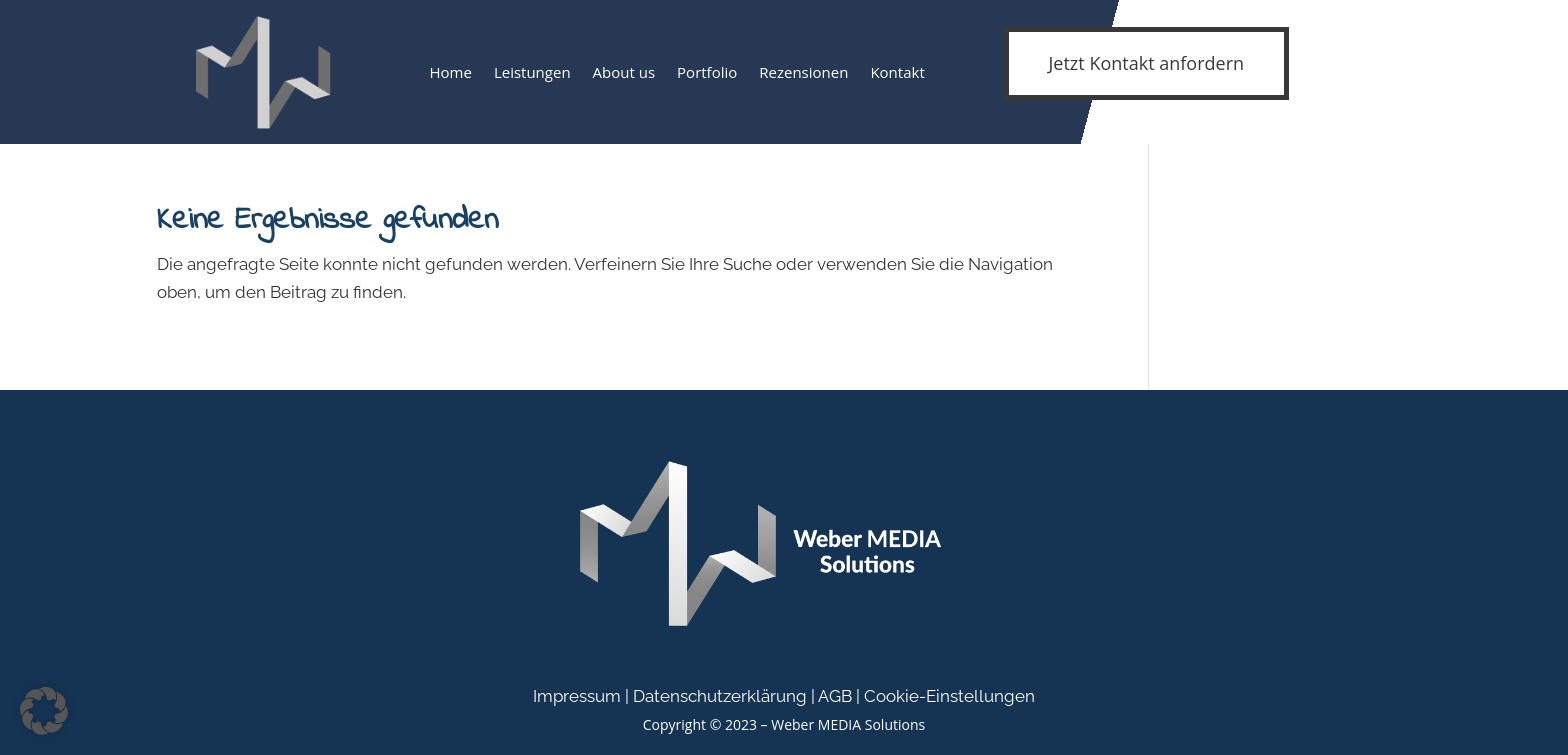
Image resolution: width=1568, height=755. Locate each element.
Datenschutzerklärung (720, 696)
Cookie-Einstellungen (949, 696)
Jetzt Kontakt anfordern (1147, 63)
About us (624, 72)
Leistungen (532, 72)
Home (450, 72)
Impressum (577, 696)
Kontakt (897, 72)
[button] (44, 711)
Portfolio (707, 72)
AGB (835, 696)
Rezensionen (803, 72)
